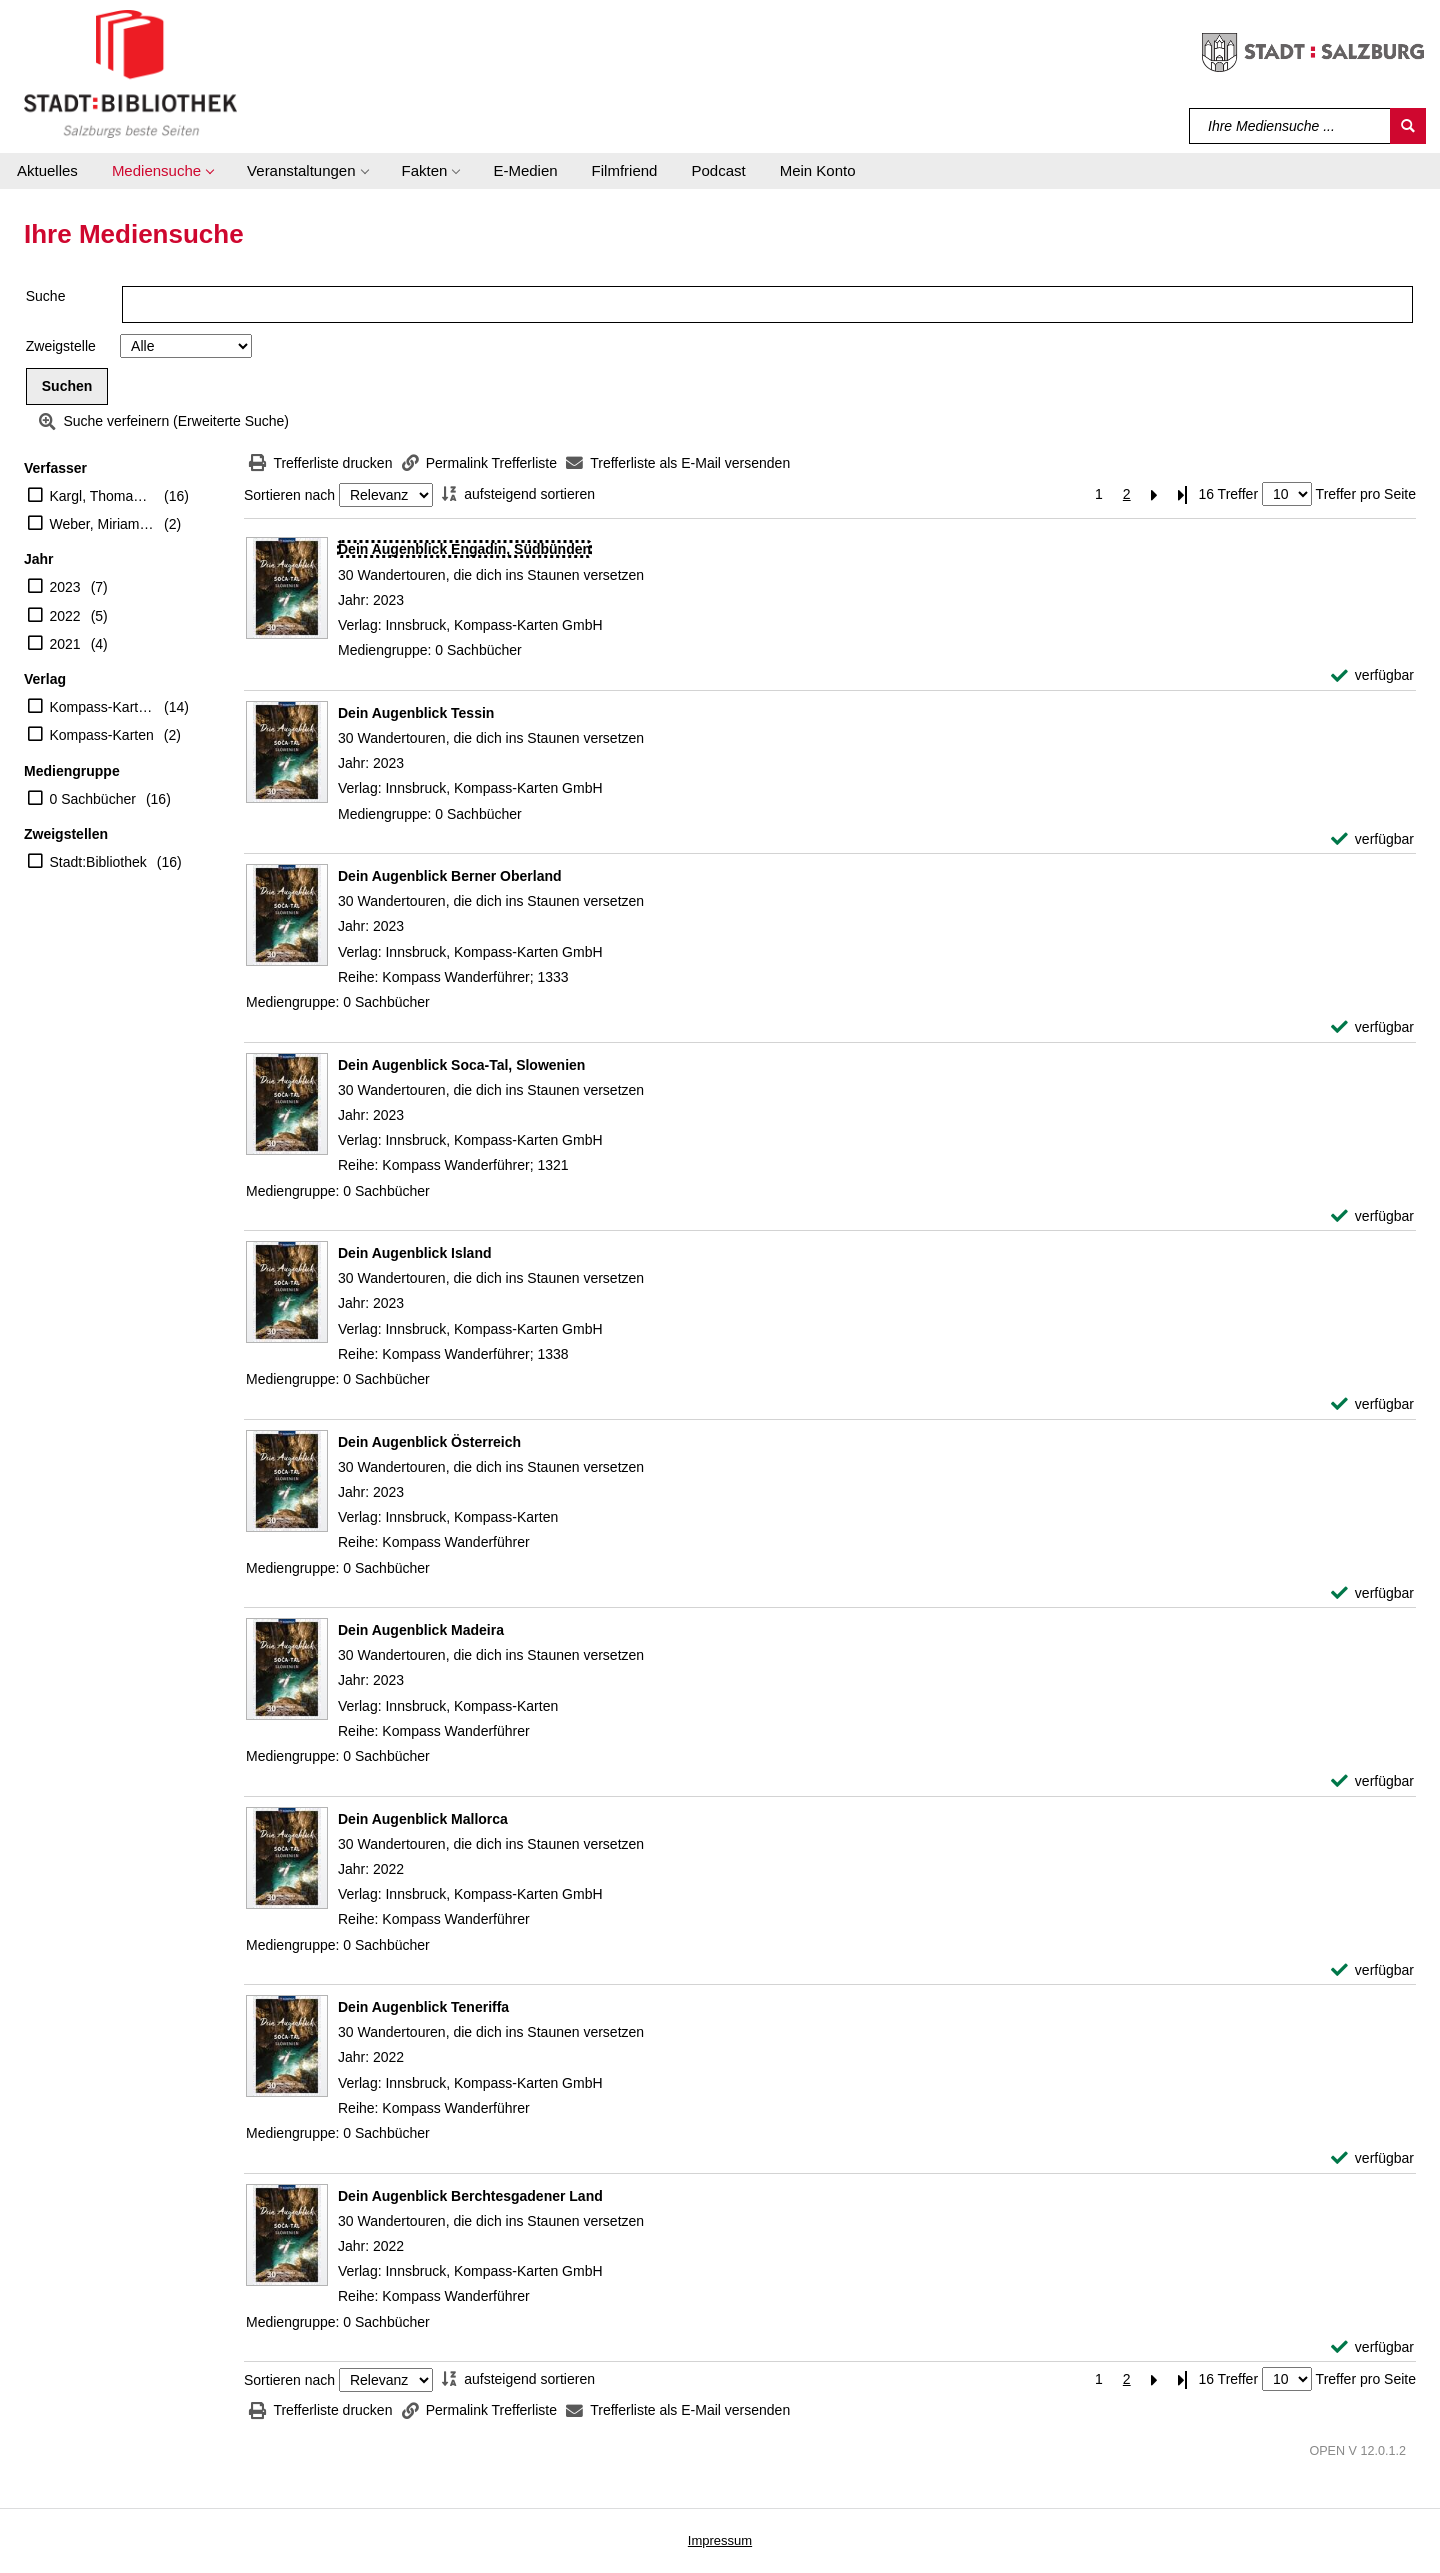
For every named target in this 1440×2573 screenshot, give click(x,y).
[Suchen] (1408, 126)
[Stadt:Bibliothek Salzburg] (130, 73)
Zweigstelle (61, 346)
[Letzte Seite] (1183, 494)
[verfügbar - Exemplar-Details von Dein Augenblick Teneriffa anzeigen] (1372, 2158)
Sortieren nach (289, 495)
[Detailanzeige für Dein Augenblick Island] (415, 1253)
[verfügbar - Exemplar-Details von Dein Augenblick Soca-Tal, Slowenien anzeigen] (1372, 1216)
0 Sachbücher (93, 799)
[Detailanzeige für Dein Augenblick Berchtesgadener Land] (470, 2196)
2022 (65, 616)
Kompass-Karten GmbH (102, 707)
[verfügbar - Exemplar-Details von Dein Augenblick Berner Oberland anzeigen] (1372, 1027)
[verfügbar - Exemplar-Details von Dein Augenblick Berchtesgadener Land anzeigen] (1372, 2347)
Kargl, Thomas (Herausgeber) (102, 496)
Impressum (720, 2540)
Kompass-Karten (102, 735)
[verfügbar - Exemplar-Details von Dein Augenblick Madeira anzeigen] (1372, 1781)
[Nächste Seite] (1155, 494)
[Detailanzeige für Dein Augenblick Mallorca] (423, 1819)
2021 (65, 644)
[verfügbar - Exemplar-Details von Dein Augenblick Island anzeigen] (1372, 1404)
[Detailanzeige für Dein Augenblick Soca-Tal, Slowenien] (461, 1065)
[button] (162, 171)
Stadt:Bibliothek (98, 862)
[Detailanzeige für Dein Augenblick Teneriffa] (423, 2007)
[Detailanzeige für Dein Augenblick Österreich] (429, 1442)
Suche (46, 296)
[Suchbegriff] (1290, 126)
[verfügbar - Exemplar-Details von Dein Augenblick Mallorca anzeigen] (1372, 1970)
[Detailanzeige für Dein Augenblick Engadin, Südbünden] (464, 549)
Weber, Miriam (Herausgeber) (102, 524)
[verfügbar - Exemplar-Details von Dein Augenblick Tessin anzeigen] (1372, 839)
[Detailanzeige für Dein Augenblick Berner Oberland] (450, 876)
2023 (65, 587)
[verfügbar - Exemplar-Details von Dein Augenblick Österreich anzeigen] (1372, 1593)
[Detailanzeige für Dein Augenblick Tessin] (416, 713)
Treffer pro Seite (1366, 494)
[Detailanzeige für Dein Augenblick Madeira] (421, 1630)
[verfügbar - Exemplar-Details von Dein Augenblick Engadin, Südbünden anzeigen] (1372, 675)
